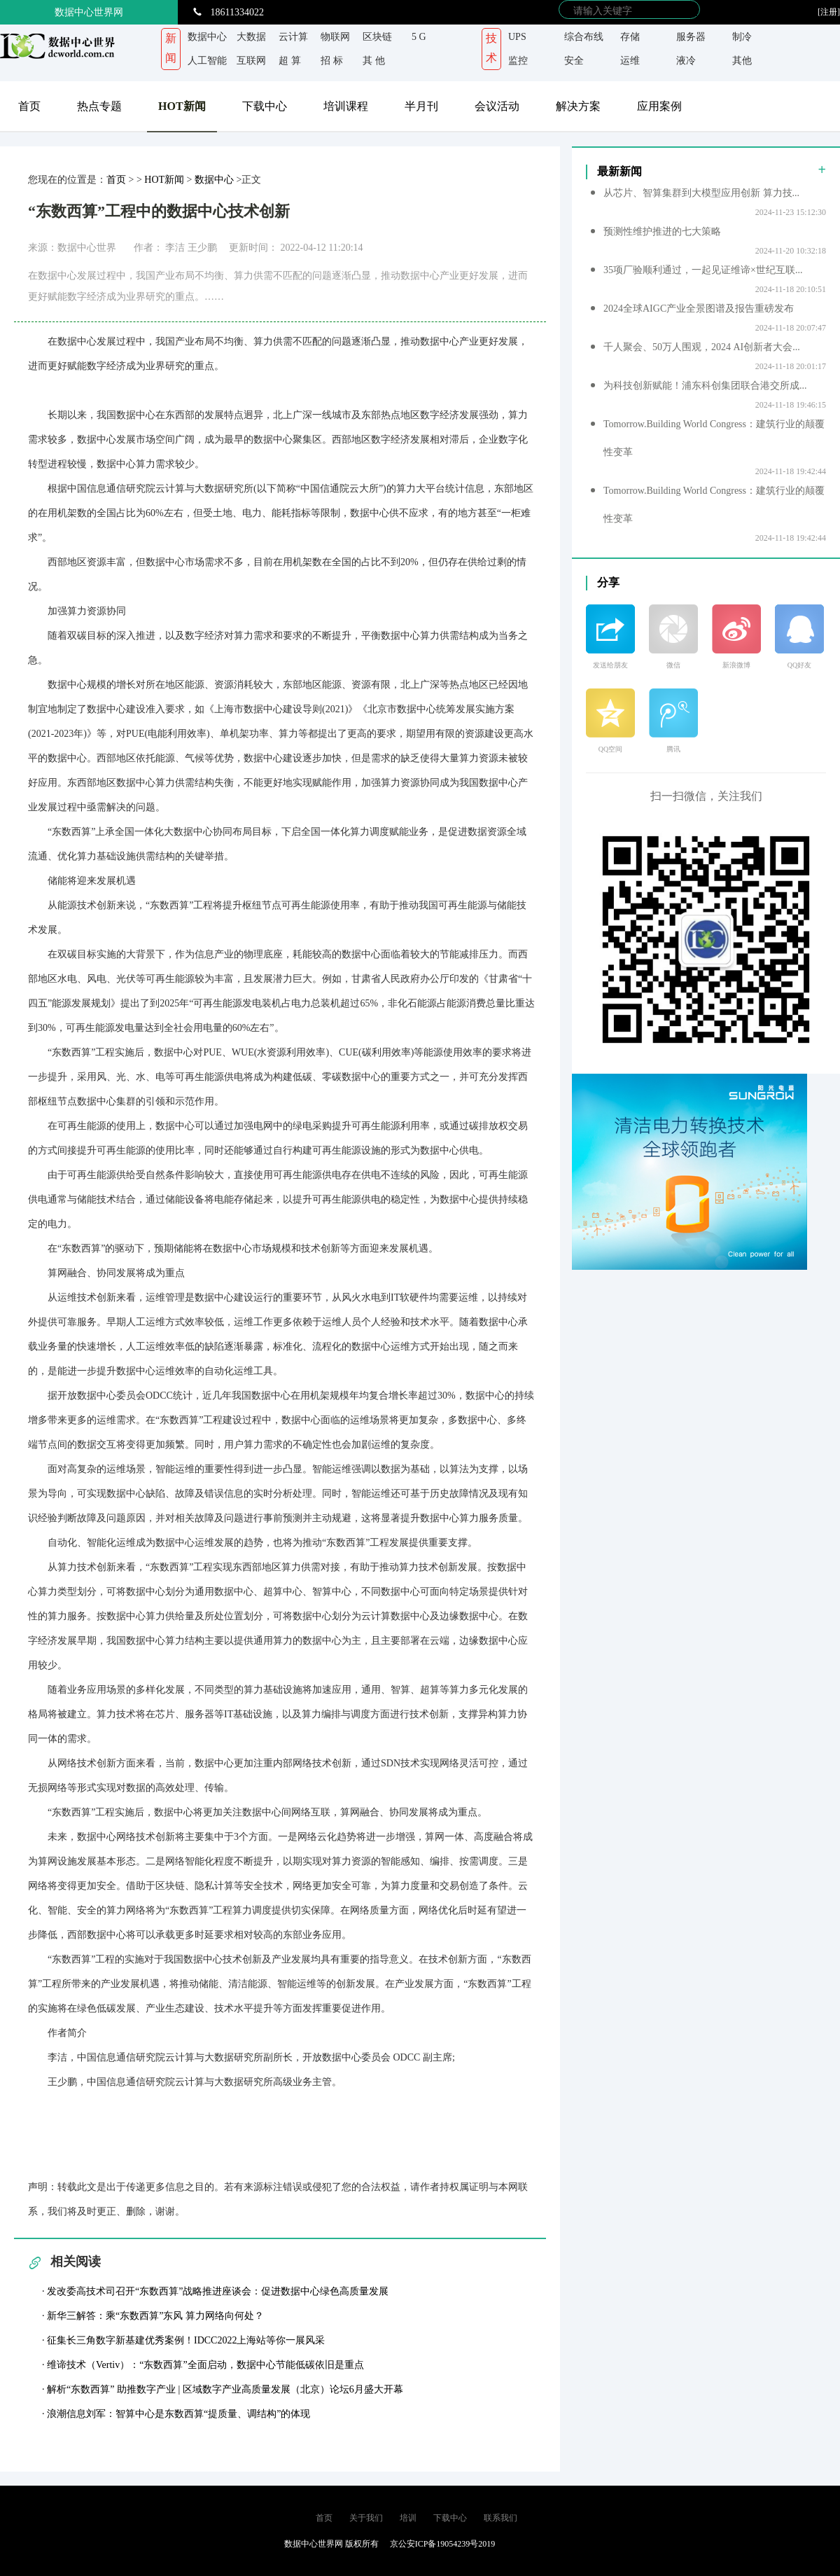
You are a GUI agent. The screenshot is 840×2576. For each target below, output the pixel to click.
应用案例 (659, 106)
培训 (408, 2518)
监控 (518, 60)
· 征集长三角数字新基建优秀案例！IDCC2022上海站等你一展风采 (183, 2340)
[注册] (829, 12)
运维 (630, 60)
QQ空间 (610, 749)
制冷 (742, 37)
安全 (574, 60)
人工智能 (207, 60)
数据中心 (207, 37)
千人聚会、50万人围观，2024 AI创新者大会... (701, 347)
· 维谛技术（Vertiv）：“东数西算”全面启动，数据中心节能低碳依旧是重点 (203, 2365)
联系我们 (500, 2518)
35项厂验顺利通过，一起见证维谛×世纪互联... (702, 270)
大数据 (251, 37)
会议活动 (497, 106)
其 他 (374, 60)
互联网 (251, 60)
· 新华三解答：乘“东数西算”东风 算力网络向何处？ (153, 2316)
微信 (673, 665)
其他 (742, 60)
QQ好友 (799, 665)
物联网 (335, 37)
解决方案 (578, 106)
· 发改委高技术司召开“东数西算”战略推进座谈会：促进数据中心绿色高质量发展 (215, 2291)
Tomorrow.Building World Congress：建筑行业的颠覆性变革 (714, 438)
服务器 (691, 37)
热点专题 (99, 106)
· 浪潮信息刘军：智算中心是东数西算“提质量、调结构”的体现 (176, 2414)
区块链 (377, 37)
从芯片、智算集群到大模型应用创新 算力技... (701, 193)
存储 (630, 37)
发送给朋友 (610, 665)
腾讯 (673, 749)
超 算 (290, 60)
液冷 (686, 60)
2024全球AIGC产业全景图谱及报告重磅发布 (698, 308)
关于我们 (366, 2518)
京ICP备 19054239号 (205, 2544)
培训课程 (345, 106)
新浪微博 (736, 665)
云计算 (293, 37)
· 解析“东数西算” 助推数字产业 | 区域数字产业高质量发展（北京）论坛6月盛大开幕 (222, 2389)
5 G (419, 37)
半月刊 (421, 106)
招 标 (332, 60)
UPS (517, 37)
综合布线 (583, 37)
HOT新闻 (182, 106)
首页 (29, 106)
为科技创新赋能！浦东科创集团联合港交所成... (705, 385)
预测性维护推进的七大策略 (662, 231)
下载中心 (264, 106)
